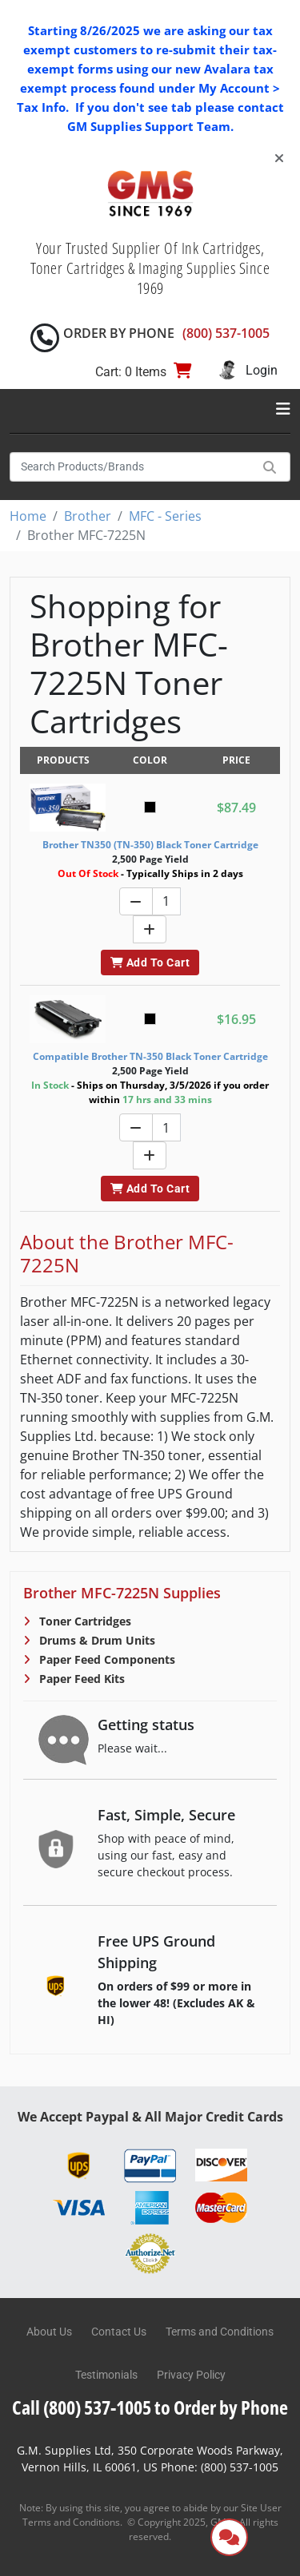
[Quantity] (166, 901)
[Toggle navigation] (283, 409)
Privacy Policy (191, 2374)
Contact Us (118, 2331)
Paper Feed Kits (80, 1678)
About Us (49, 2331)
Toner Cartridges (83, 1621)
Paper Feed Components (105, 1659)
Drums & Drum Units (95, 1640)
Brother (87, 516)
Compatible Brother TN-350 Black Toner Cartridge (150, 1056)
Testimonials (106, 2374)
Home (28, 516)
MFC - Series (165, 516)
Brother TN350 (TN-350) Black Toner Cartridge (150, 844)
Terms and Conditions (220, 2331)
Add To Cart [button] (150, 962)
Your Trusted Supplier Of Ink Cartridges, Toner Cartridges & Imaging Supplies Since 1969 (150, 268)
